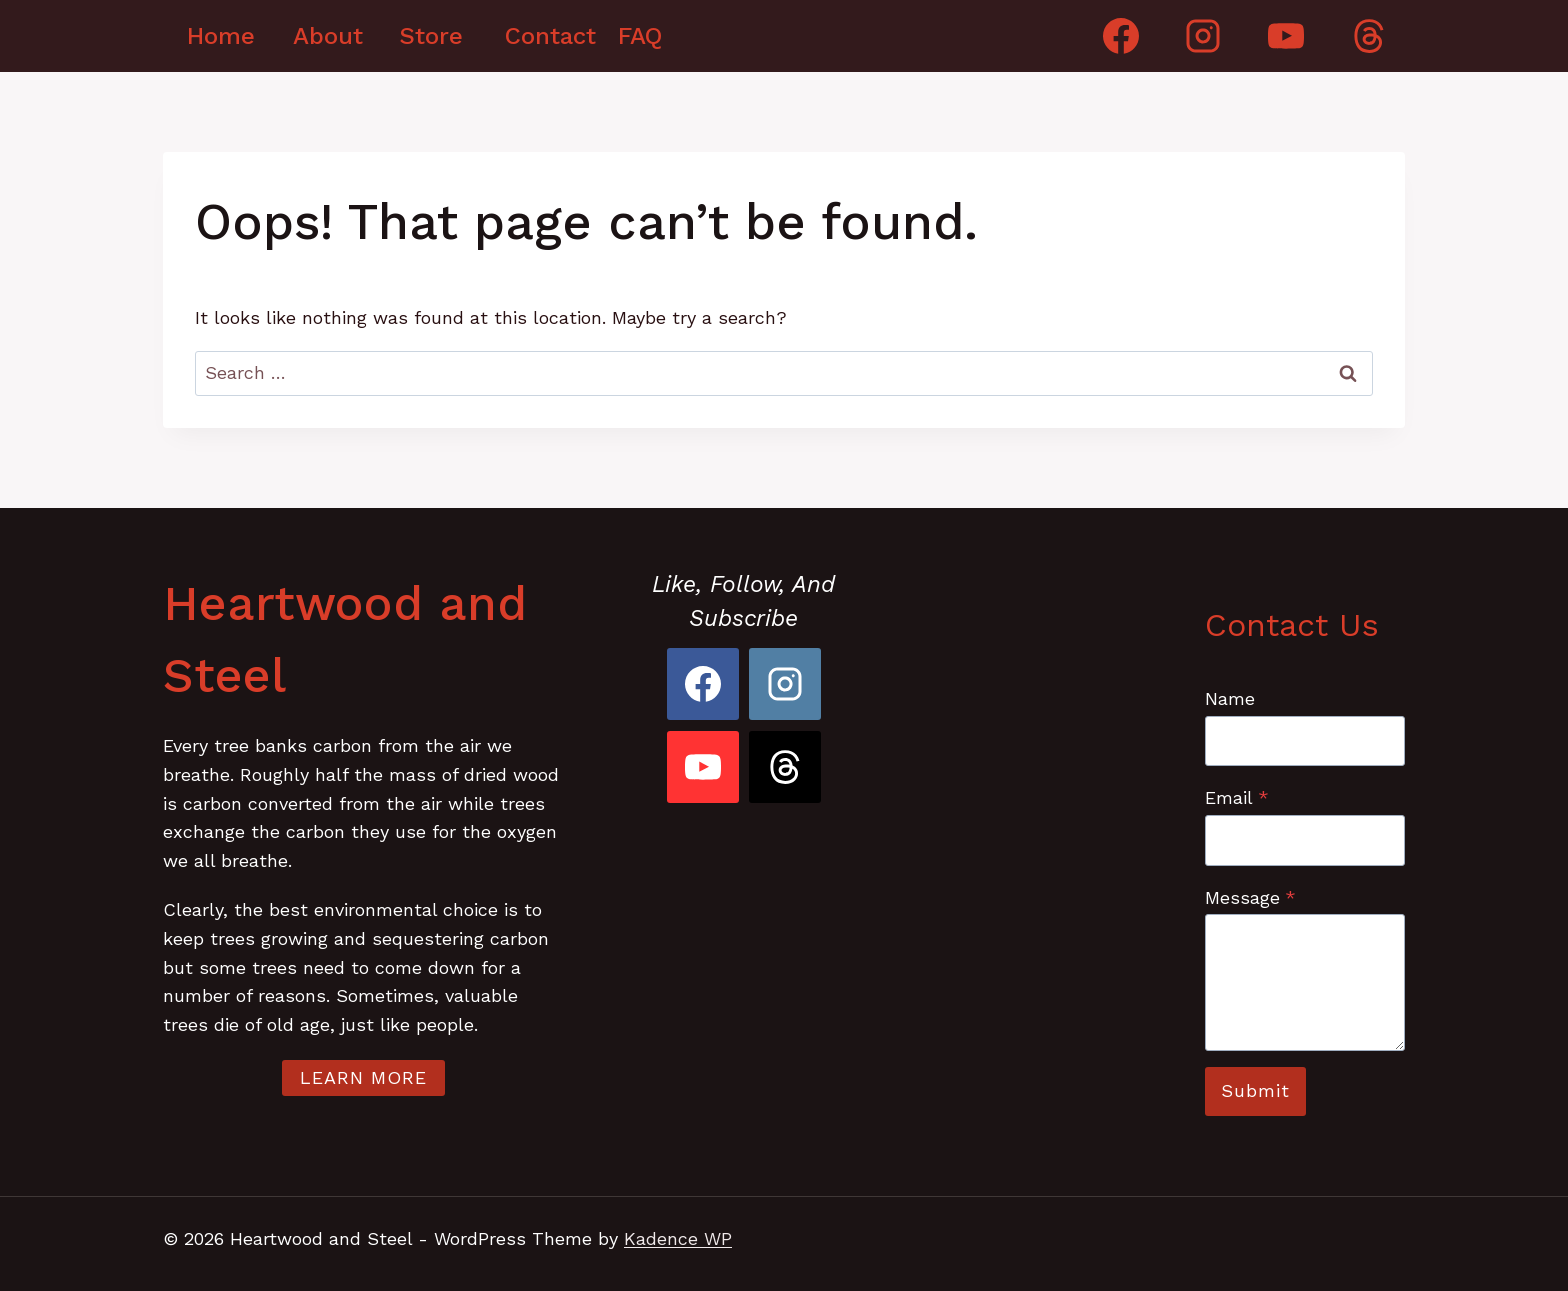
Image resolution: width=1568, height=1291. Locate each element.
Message (1250, 897)
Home (221, 36)
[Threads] (1369, 36)
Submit (1255, 1090)
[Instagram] (1203, 36)
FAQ (640, 36)
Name (1230, 698)
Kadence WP (678, 1238)
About (328, 36)
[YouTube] (1286, 36)
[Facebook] (1121, 36)
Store (431, 36)
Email (1237, 797)
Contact (546, 36)
